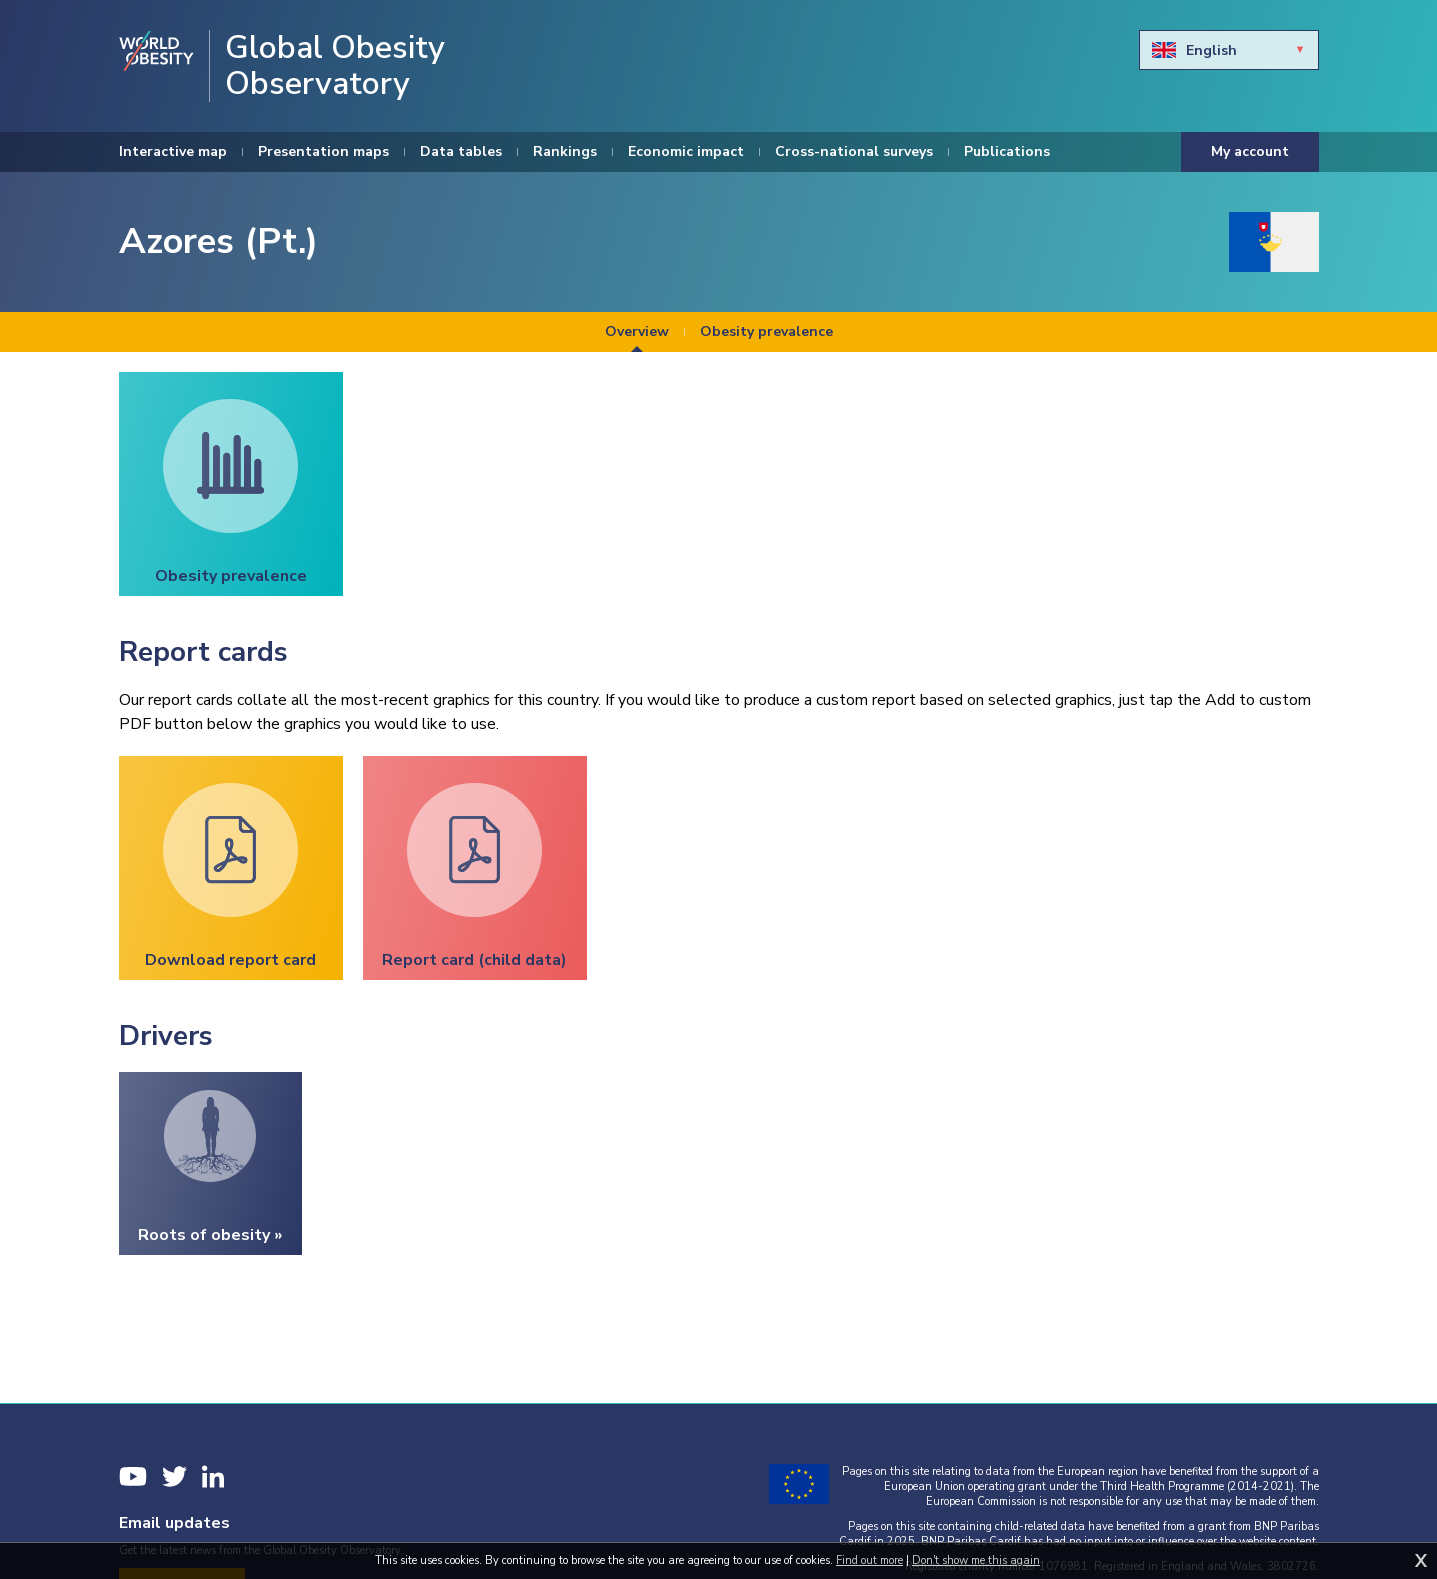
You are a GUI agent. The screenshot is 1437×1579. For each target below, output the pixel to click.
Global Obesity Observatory (335, 66)
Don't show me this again (976, 1560)
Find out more (869, 1560)
